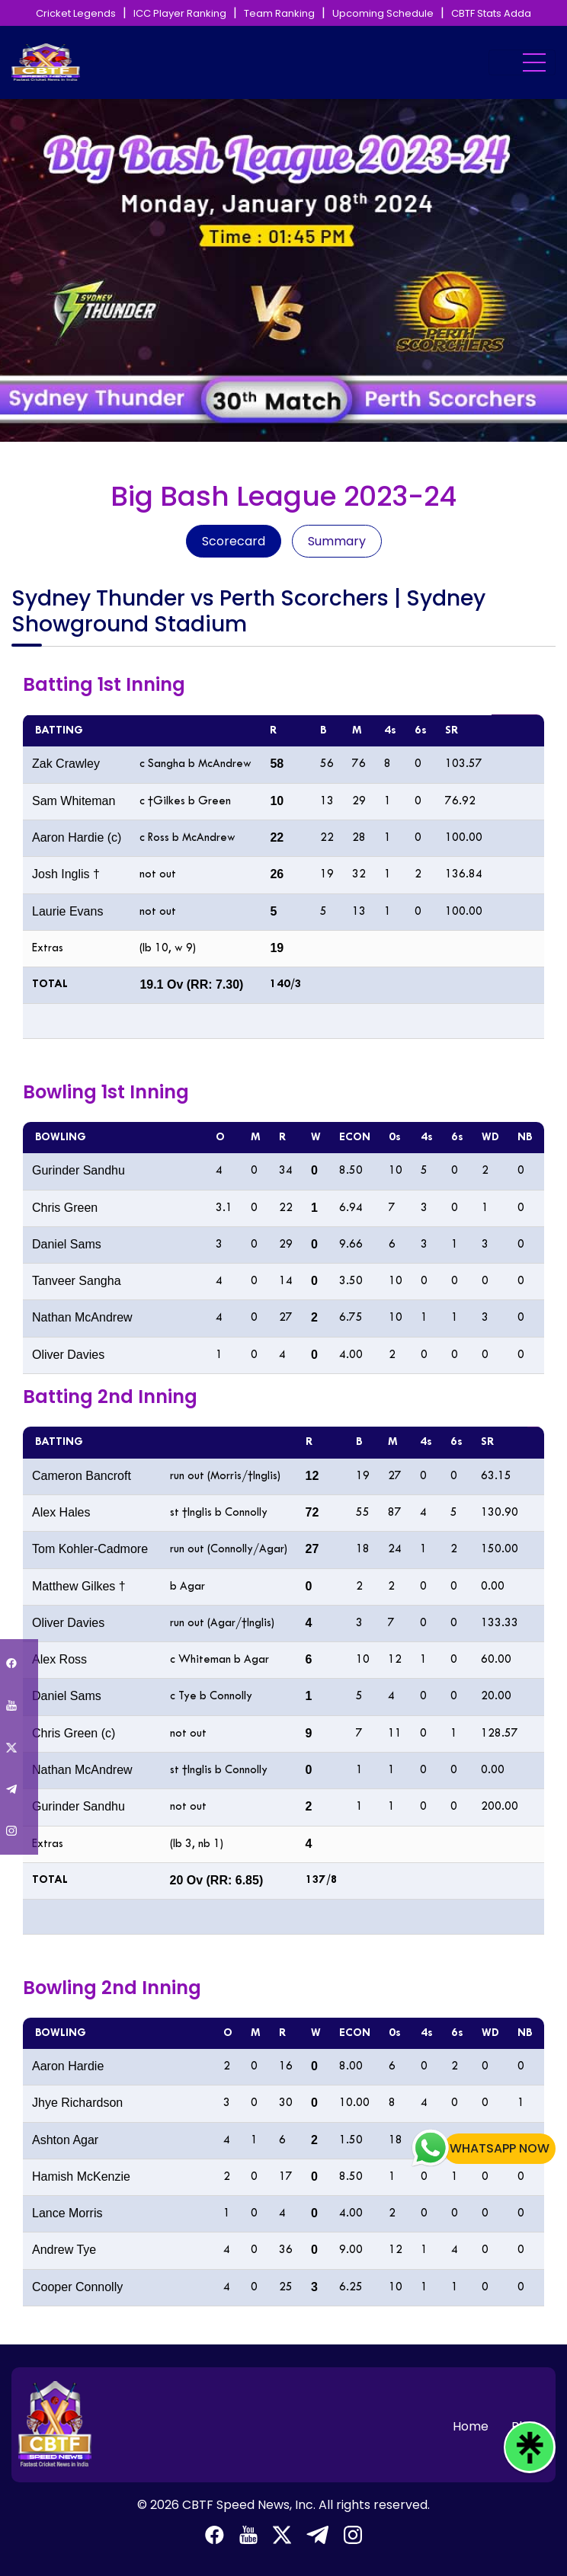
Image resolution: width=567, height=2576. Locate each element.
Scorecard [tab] (233, 541)
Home (471, 2426)
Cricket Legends (76, 13)
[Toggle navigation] (522, 62)
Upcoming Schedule (383, 13)
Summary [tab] (337, 541)
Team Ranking (279, 13)
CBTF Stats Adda (491, 13)
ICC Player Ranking (179, 13)
